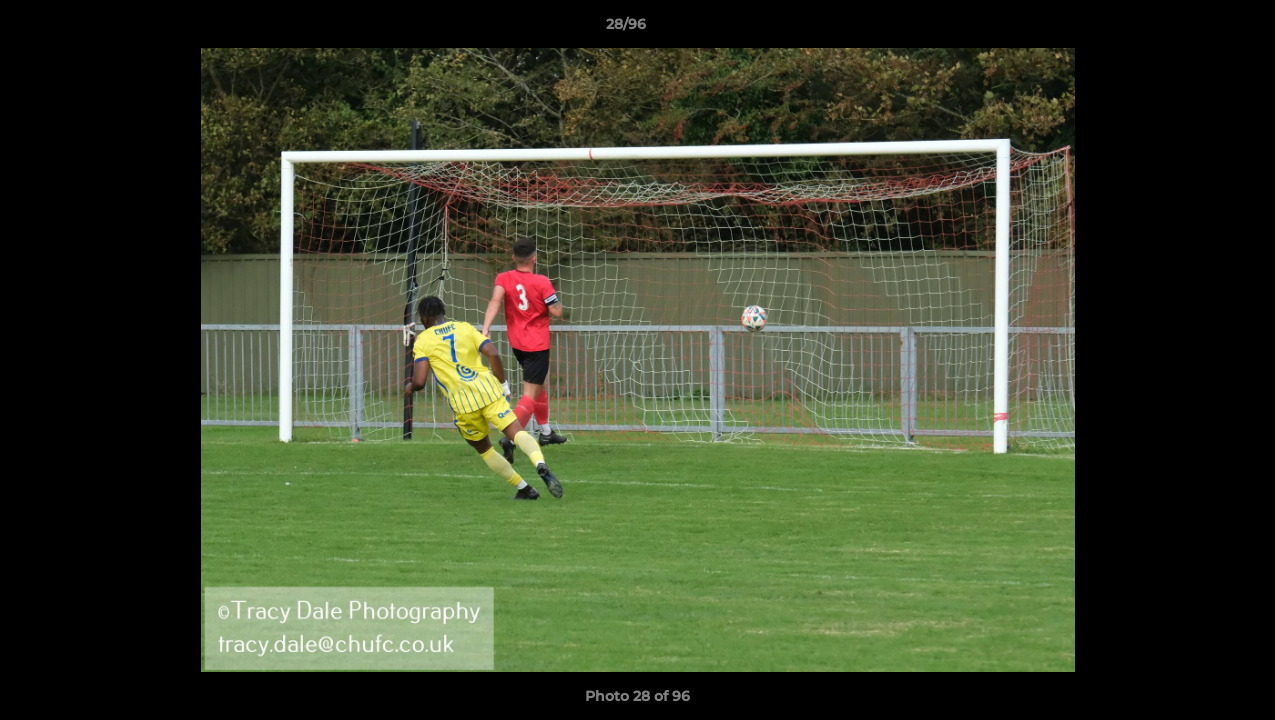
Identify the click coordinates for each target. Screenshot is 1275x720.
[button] (1191, 29)
